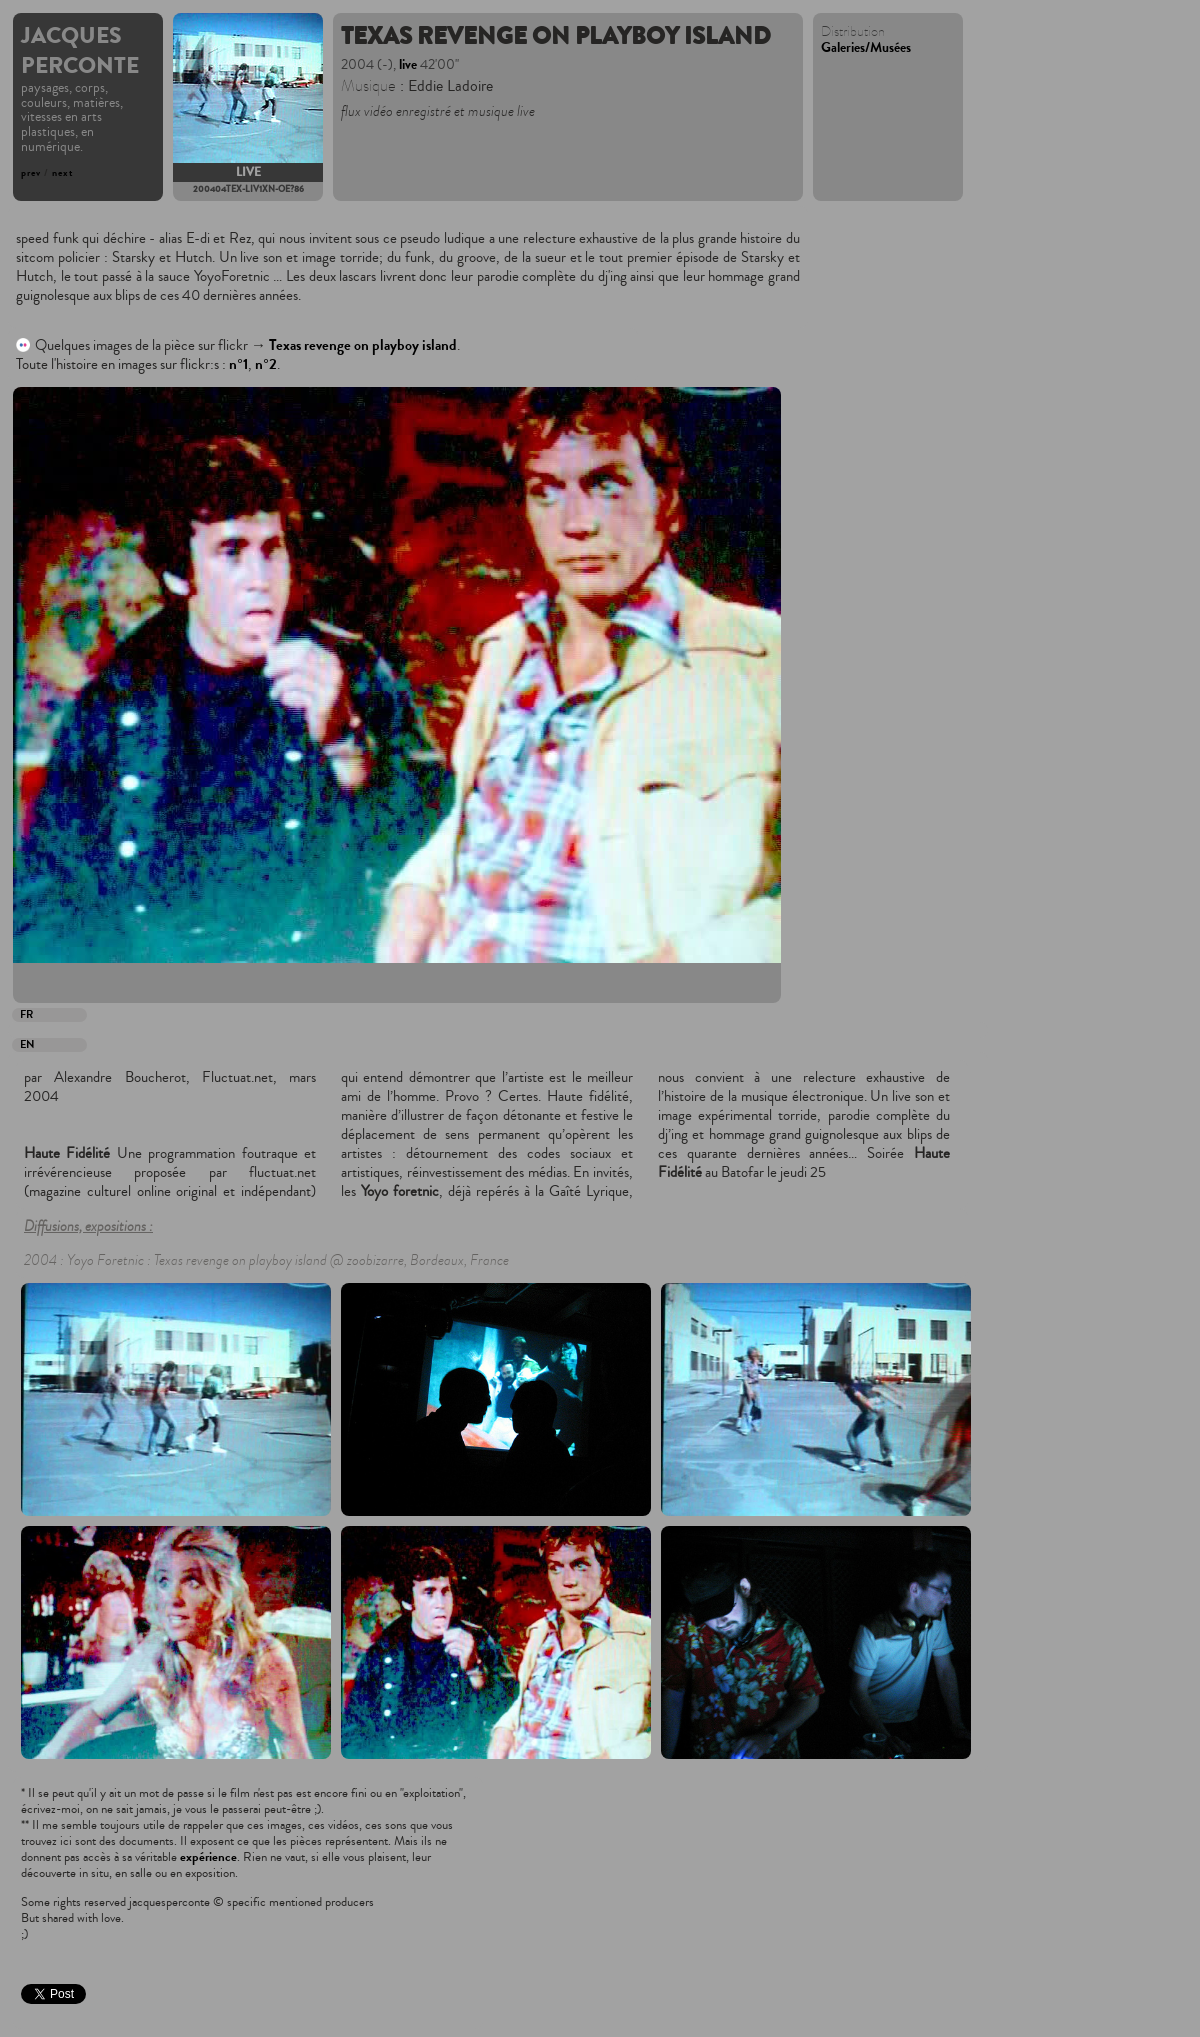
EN (27, 1045)
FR (26, 1015)
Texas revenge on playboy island (363, 345)
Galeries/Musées (866, 48)
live (248, 172)
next (62, 173)
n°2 (266, 364)
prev (31, 173)
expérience (208, 1857)
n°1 (238, 364)
